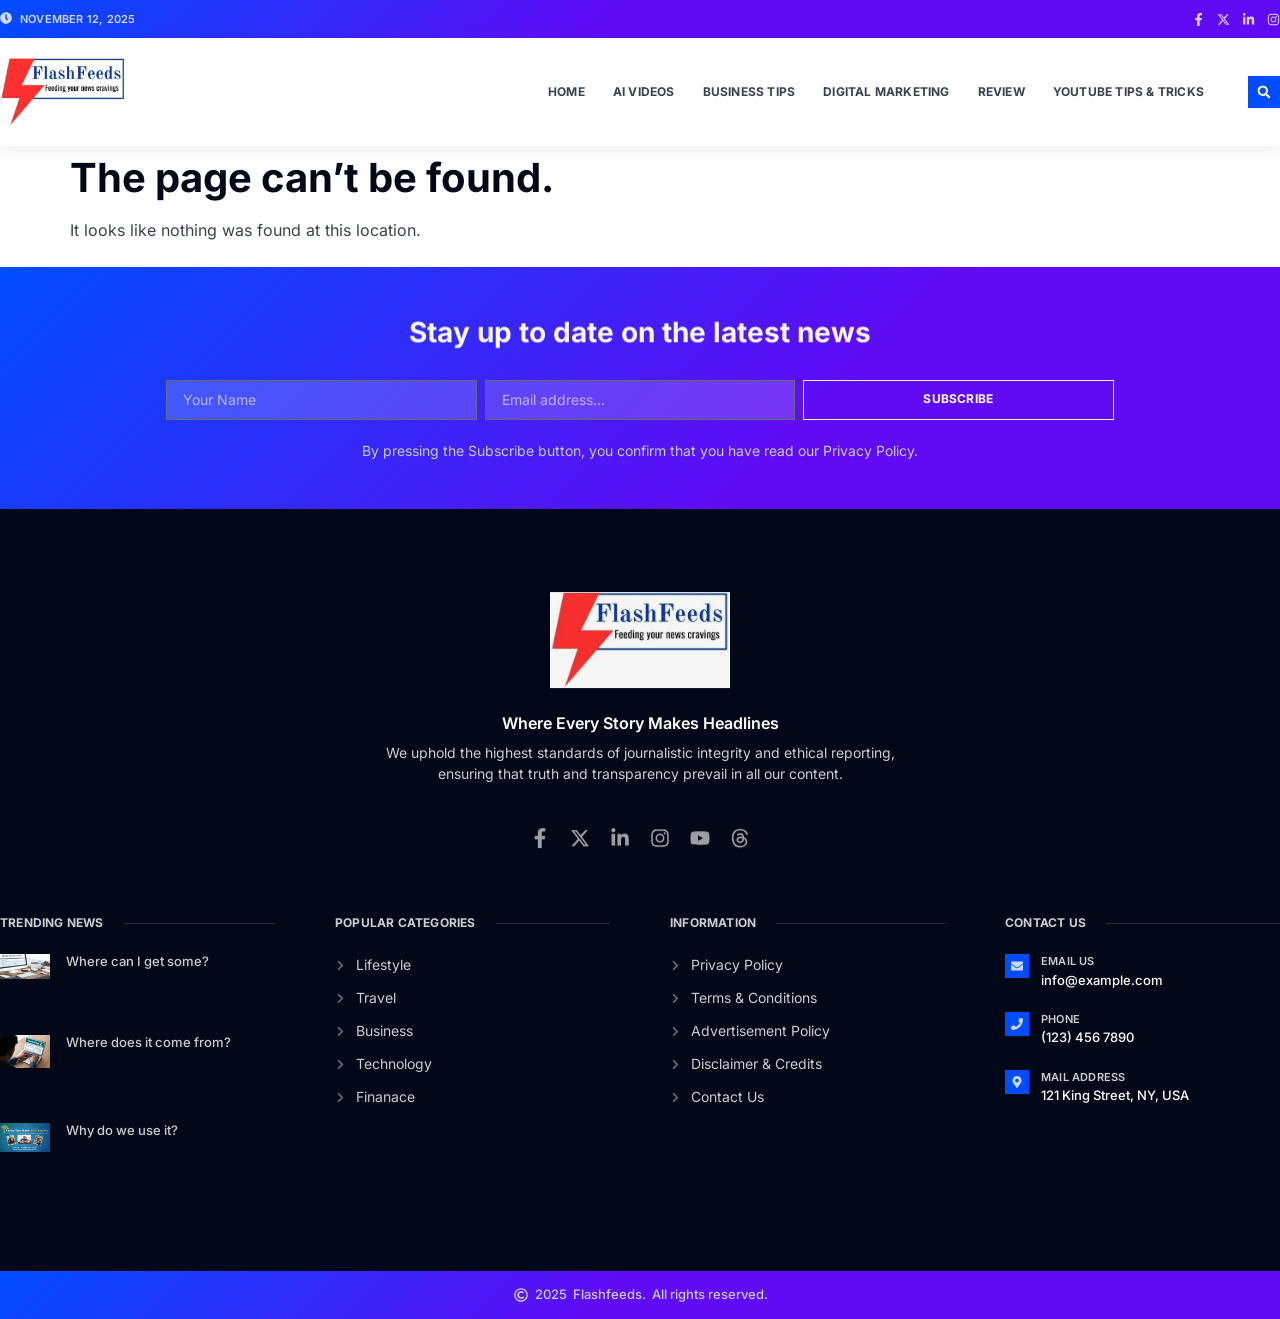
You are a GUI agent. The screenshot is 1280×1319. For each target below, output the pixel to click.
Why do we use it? (122, 1130)
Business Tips (749, 91)
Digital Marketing (886, 91)
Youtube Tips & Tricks (1128, 91)
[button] (1264, 92)
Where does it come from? (148, 1042)
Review (1001, 91)
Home (566, 91)
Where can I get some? (137, 961)
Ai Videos (644, 91)
